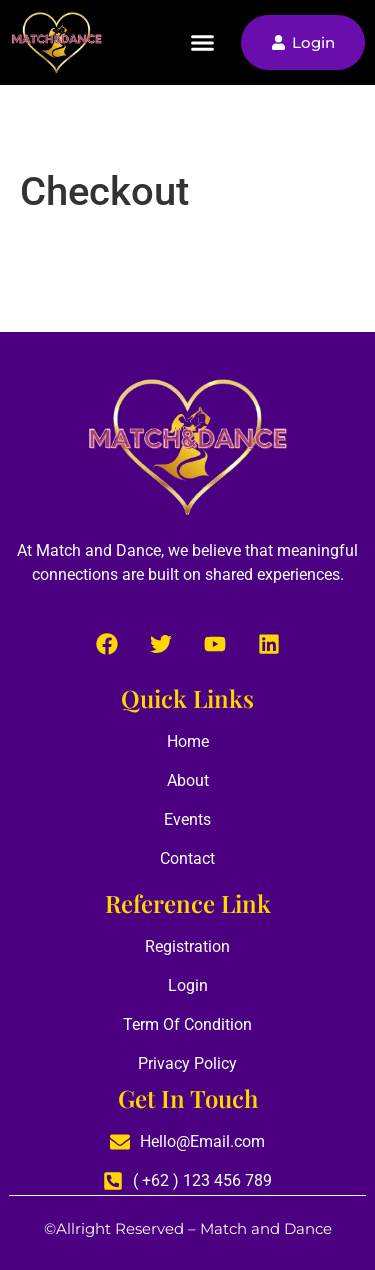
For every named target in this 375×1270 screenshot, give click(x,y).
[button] (203, 43)
